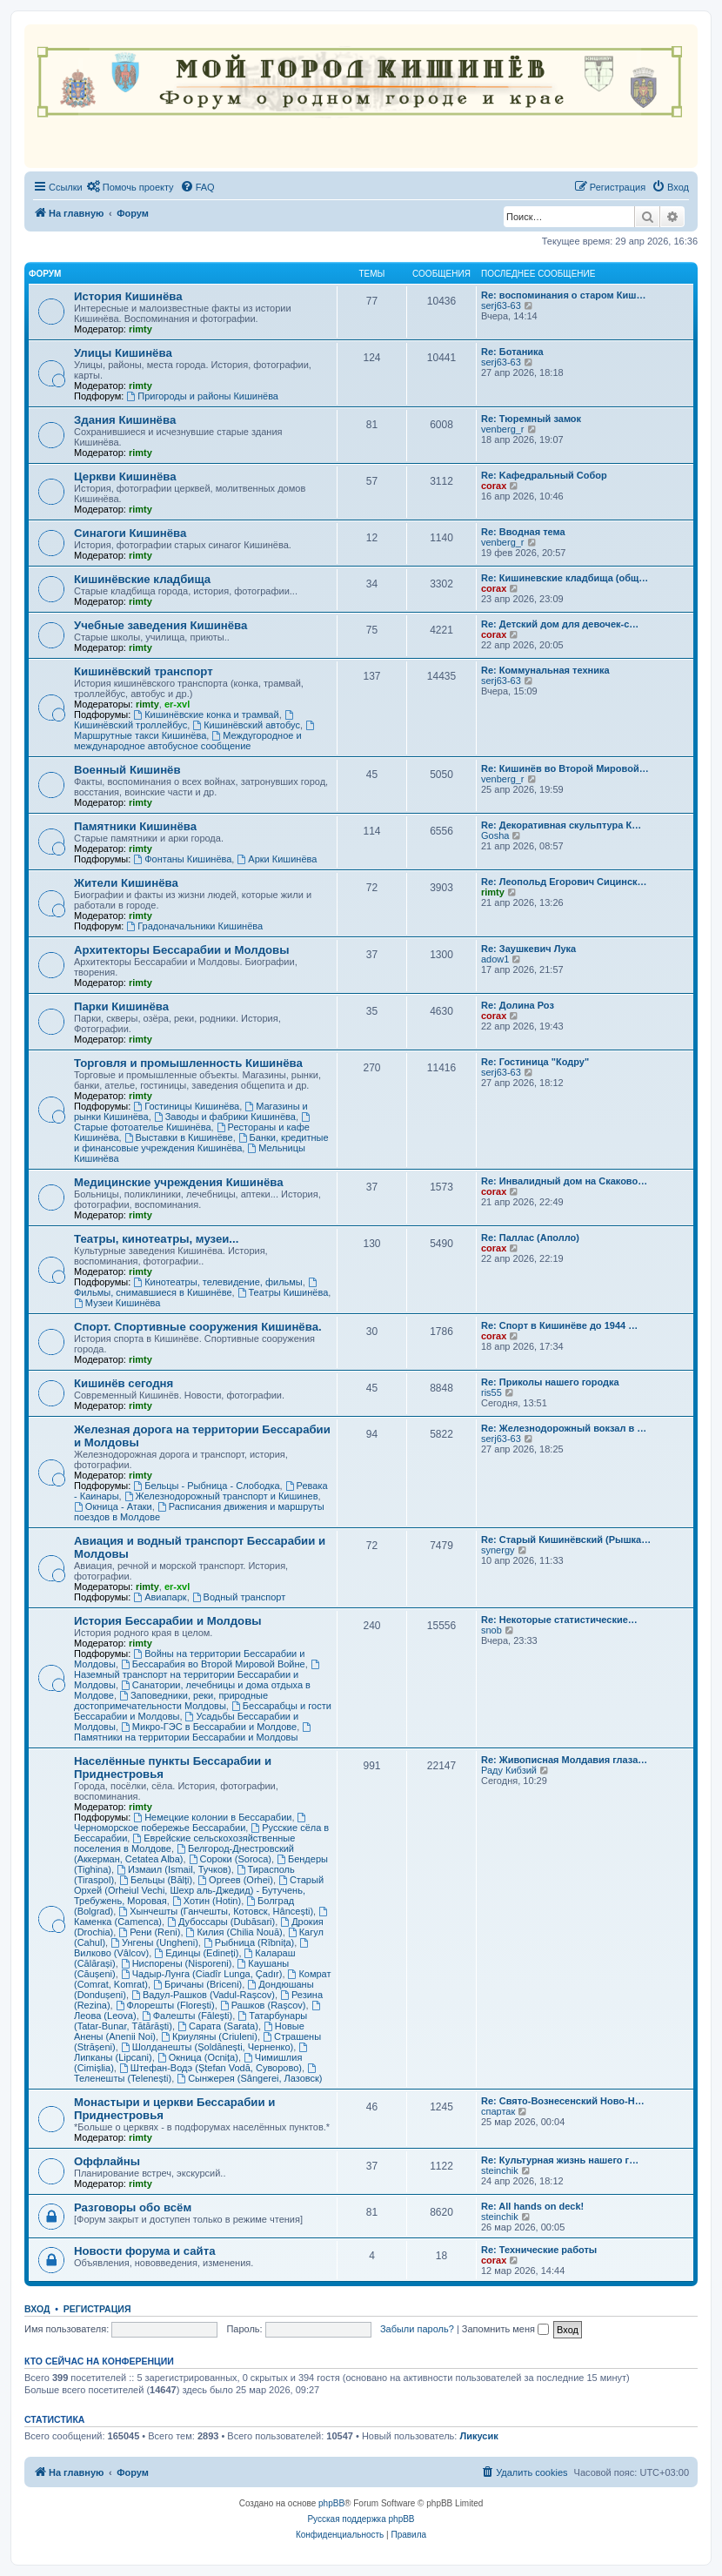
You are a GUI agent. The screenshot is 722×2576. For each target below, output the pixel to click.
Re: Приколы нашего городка (550, 1382)
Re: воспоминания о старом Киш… (563, 295)
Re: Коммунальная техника (545, 670)
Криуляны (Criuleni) (209, 2036)
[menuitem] (130, 187)
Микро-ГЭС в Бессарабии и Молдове (209, 1726)
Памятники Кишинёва (135, 826)
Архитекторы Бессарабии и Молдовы (181, 949)
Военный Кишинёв (127, 769)
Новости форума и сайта (145, 2250)
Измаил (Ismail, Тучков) (174, 1869)
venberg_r (503, 429)
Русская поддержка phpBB (360, 2519)
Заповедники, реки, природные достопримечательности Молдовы (171, 1700)
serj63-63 (501, 305)
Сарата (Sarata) (217, 2026)
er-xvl (177, 704)
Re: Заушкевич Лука (528, 948)
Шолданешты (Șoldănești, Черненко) (207, 2047)
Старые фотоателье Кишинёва (193, 1122)
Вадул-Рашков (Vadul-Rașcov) (203, 1994)
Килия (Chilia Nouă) (234, 1932)
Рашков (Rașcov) (263, 2005)
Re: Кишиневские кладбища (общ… (564, 578)
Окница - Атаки (113, 1506)
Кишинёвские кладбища (142, 579)
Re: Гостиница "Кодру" (535, 1062)
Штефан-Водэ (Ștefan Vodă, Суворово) (210, 2068)
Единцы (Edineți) (196, 1953)
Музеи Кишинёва (117, 1303)
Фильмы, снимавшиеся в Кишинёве (196, 1288)
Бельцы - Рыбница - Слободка (206, 1485)
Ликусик (478, 2436)
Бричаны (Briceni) (197, 1984)
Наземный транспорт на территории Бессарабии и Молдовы (198, 1675)
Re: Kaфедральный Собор (544, 475)
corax (493, 485)
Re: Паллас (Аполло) (530, 1237)
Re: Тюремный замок (531, 418)
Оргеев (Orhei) (235, 1880)
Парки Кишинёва (121, 1006)
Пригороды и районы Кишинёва (202, 396)
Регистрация (97, 2309)
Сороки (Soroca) (230, 1859)
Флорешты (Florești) (165, 2005)
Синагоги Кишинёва (130, 533)
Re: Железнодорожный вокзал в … (563, 1428)
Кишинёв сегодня (123, 1383)
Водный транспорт (239, 1597)
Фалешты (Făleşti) (187, 2015)
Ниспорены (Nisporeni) (176, 1963)
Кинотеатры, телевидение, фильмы (217, 1282)
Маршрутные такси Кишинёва (195, 731)
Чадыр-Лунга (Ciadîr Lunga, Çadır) (202, 1974)
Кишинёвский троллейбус (185, 720)
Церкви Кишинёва (125, 476)
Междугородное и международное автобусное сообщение (188, 740)
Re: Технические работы (539, 2249)
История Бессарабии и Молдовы (168, 1620)
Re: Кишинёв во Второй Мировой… (565, 768)
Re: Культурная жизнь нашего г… (559, 2160)
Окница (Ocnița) (197, 2057)
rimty (140, 329)
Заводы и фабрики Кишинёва (225, 1116)
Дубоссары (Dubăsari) (221, 1921)
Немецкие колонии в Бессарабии (212, 1817)
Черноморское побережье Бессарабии (191, 1823)
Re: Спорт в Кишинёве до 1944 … (559, 1325)
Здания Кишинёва (125, 419)
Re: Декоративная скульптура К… (561, 825)
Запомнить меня (505, 2329)
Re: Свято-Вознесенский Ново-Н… (563, 2101)
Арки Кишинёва (277, 859)
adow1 (495, 959)
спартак (498, 2111)
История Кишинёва (128, 296)
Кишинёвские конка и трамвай (205, 714)
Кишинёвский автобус (246, 725)
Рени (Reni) (149, 1932)
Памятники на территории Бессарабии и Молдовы (193, 1732)
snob (491, 1630)
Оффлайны (107, 2161)
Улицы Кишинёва (123, 352)
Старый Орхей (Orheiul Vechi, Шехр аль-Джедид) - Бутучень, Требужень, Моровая (199, 1890)
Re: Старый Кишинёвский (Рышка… (566, 1539)
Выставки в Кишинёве (178, 1137)
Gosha (495, 835)
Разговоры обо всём (132, 2207)
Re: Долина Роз (517, 1005)
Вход (37, 2309)
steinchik (499, 2170)
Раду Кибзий (509, 1770)
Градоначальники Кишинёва (194, 926)
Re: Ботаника (512, 351)
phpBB (331, 2503)
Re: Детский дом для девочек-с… (559, 624)
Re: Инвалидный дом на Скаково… (564, 1181)
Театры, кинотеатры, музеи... (156, 1238)
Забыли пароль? (417, 2329)
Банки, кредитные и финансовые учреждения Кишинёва (201, 1142)
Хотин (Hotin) (206, 1900)
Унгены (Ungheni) (154, 1942)
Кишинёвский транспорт (143, 671)
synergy (498, 1550)
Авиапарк (159, 1597)
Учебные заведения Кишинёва (160, 625)
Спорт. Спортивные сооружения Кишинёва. (198, 1326)
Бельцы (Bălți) (155, 1880)
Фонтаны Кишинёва (182, 859)
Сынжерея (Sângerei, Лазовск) (249, 2078)
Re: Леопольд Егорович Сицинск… (564, 881)
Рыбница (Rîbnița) (249, 1942)
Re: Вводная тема (523, 532)
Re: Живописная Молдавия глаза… (564, 1759)
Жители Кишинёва (126, 882)
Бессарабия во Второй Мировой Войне (213, 1664)
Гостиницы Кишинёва (186, 1106)
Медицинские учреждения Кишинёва (179, 1182)
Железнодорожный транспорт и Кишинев (221, 1496)
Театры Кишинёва (283, 1292)
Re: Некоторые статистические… (559, 1619)
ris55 (491, 1392)
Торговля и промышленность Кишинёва (188, 1063)
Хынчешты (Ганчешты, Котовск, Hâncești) (215, 1911)
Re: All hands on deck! (532, 2206)
